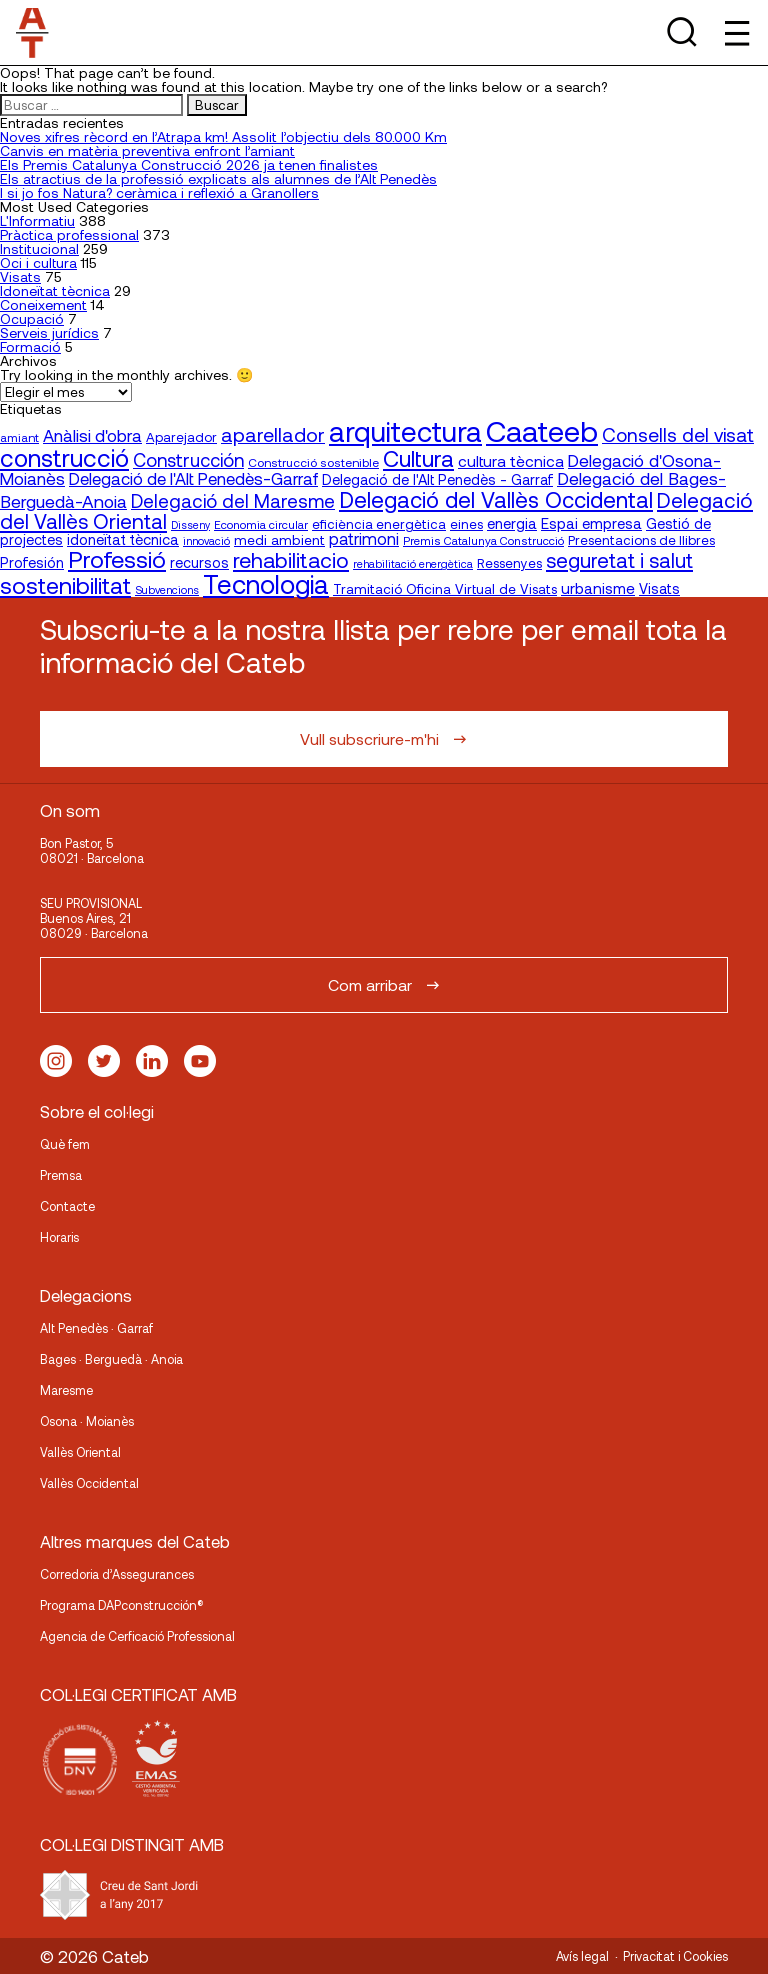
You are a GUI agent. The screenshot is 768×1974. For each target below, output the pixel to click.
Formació (30, 346)
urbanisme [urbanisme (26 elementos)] (598, 588)
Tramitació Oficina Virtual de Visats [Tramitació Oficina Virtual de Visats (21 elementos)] (445, 588)
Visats (20, 276)
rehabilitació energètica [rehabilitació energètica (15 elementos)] (413, 563)
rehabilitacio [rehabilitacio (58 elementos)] (291, 559)
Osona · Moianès (87, 1421)
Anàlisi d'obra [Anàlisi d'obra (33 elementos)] (92, 435)
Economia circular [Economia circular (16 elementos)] (261, 524)
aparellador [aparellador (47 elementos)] (273, 434)
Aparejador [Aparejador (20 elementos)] (181, 437)
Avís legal (582, 1956)
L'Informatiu (37, 220)
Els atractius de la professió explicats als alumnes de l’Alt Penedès (218, 178)
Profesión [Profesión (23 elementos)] (32, 562)
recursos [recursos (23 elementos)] (199, 562)
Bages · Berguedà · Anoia (111, 1359)
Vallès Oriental (80, 1452)
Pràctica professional (69, 234)
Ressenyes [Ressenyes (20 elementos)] (509, 563)
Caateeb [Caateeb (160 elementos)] (542, 430)
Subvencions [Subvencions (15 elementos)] (167, 589)
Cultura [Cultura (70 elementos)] (418, 458)
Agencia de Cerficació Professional (137, 1636)
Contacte (67, 1206)
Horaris (59, 1237)
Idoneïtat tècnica (55, 290)
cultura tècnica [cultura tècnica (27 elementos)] (511, 460)
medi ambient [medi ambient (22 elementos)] (279, 539)
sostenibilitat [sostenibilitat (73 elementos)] (65, 585)
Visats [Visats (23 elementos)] (659, 588)
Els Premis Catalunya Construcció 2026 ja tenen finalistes (189, 164)
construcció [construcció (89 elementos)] (64, 457)
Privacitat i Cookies (675, 1956)
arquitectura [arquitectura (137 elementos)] (405, 431)
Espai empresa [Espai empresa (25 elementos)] (591, 523)
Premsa (61, 1175)
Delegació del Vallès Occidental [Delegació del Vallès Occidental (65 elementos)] (496, 499)
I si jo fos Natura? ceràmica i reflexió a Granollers (159, 192)
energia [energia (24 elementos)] (512, 523)
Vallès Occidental (89, 1483)
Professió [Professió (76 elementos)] (117, 558)
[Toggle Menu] (735, 32)
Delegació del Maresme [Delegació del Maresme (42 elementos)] (233, 500)
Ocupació (32, 318)
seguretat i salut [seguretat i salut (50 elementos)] (619, 560)
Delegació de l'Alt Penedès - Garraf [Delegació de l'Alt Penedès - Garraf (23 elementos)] (437, 479)
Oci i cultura (38, 262)
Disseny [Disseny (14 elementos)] (190, 524)
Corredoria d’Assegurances (117, 1574)
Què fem (65, 1144)
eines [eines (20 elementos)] (466, 524)
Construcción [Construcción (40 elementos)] (188, 460)
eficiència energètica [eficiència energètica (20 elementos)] (379, 524)
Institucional (39, 248)
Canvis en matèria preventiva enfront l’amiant (147, 150)
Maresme (66, 1390)
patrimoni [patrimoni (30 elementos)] (364, 538)
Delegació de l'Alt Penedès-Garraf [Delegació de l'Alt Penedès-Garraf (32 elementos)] (193, 478)
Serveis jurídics (49, 332)
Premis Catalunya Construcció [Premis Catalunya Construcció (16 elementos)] (483, 540)
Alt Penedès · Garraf (96, 1328)
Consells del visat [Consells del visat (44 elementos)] (678, 434)
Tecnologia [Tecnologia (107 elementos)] (266, 583)
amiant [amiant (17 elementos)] (19, 437)
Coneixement (43, 304)
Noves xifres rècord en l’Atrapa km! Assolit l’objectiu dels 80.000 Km (223, 136)
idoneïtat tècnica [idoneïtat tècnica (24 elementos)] (123, 539)
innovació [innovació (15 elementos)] (206, 540)
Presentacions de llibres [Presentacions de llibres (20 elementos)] (641, 540)
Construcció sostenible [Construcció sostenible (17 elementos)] (313, 462)
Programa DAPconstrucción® (122, 1605)
